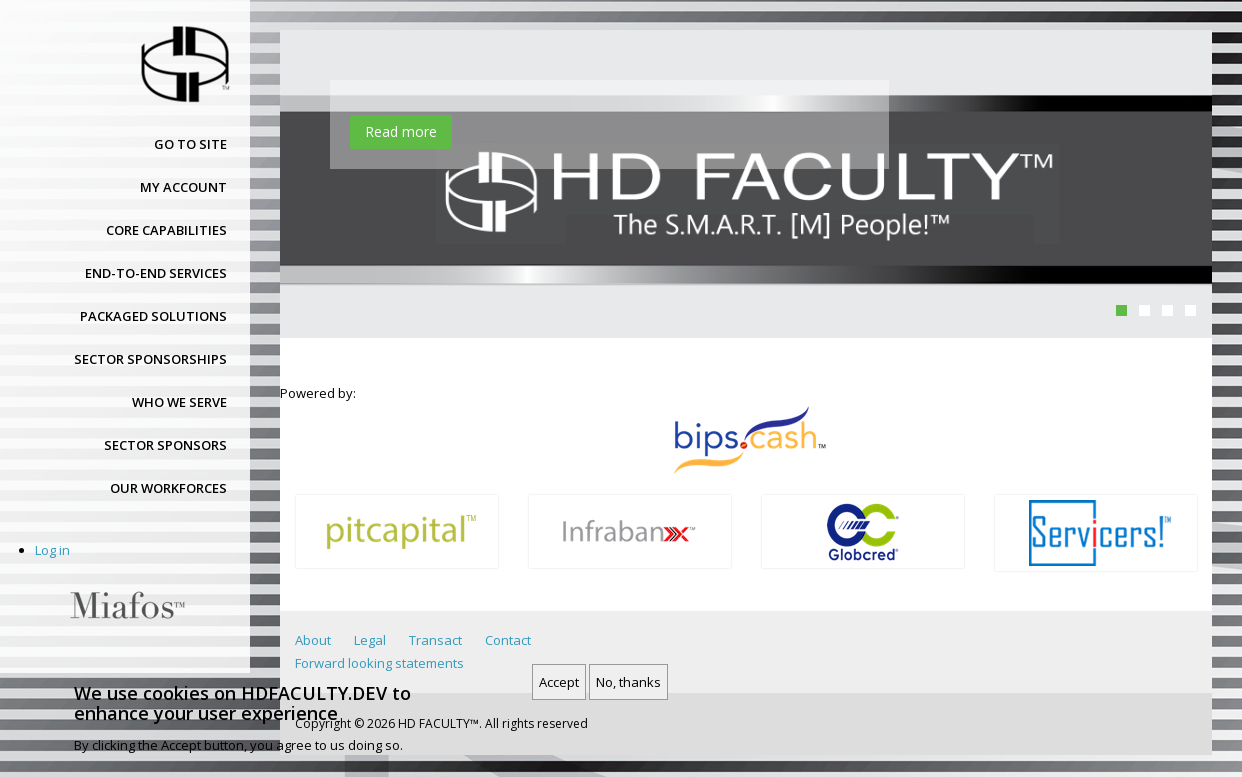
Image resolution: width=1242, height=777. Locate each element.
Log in (52, 550)
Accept (559, 683)
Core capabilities (166, 230)
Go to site (190, 144)
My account (183, 187)
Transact (435, 640)
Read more (401, 131)
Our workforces (168, 488)
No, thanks (628, 683)
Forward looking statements (379, 663)
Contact (508, 640)
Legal (370, 640)
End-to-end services (156, 273)
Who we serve (179, 402)
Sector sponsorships (150, 359)
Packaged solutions (153, 316)
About (313, 640)
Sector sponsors (165, 445)
